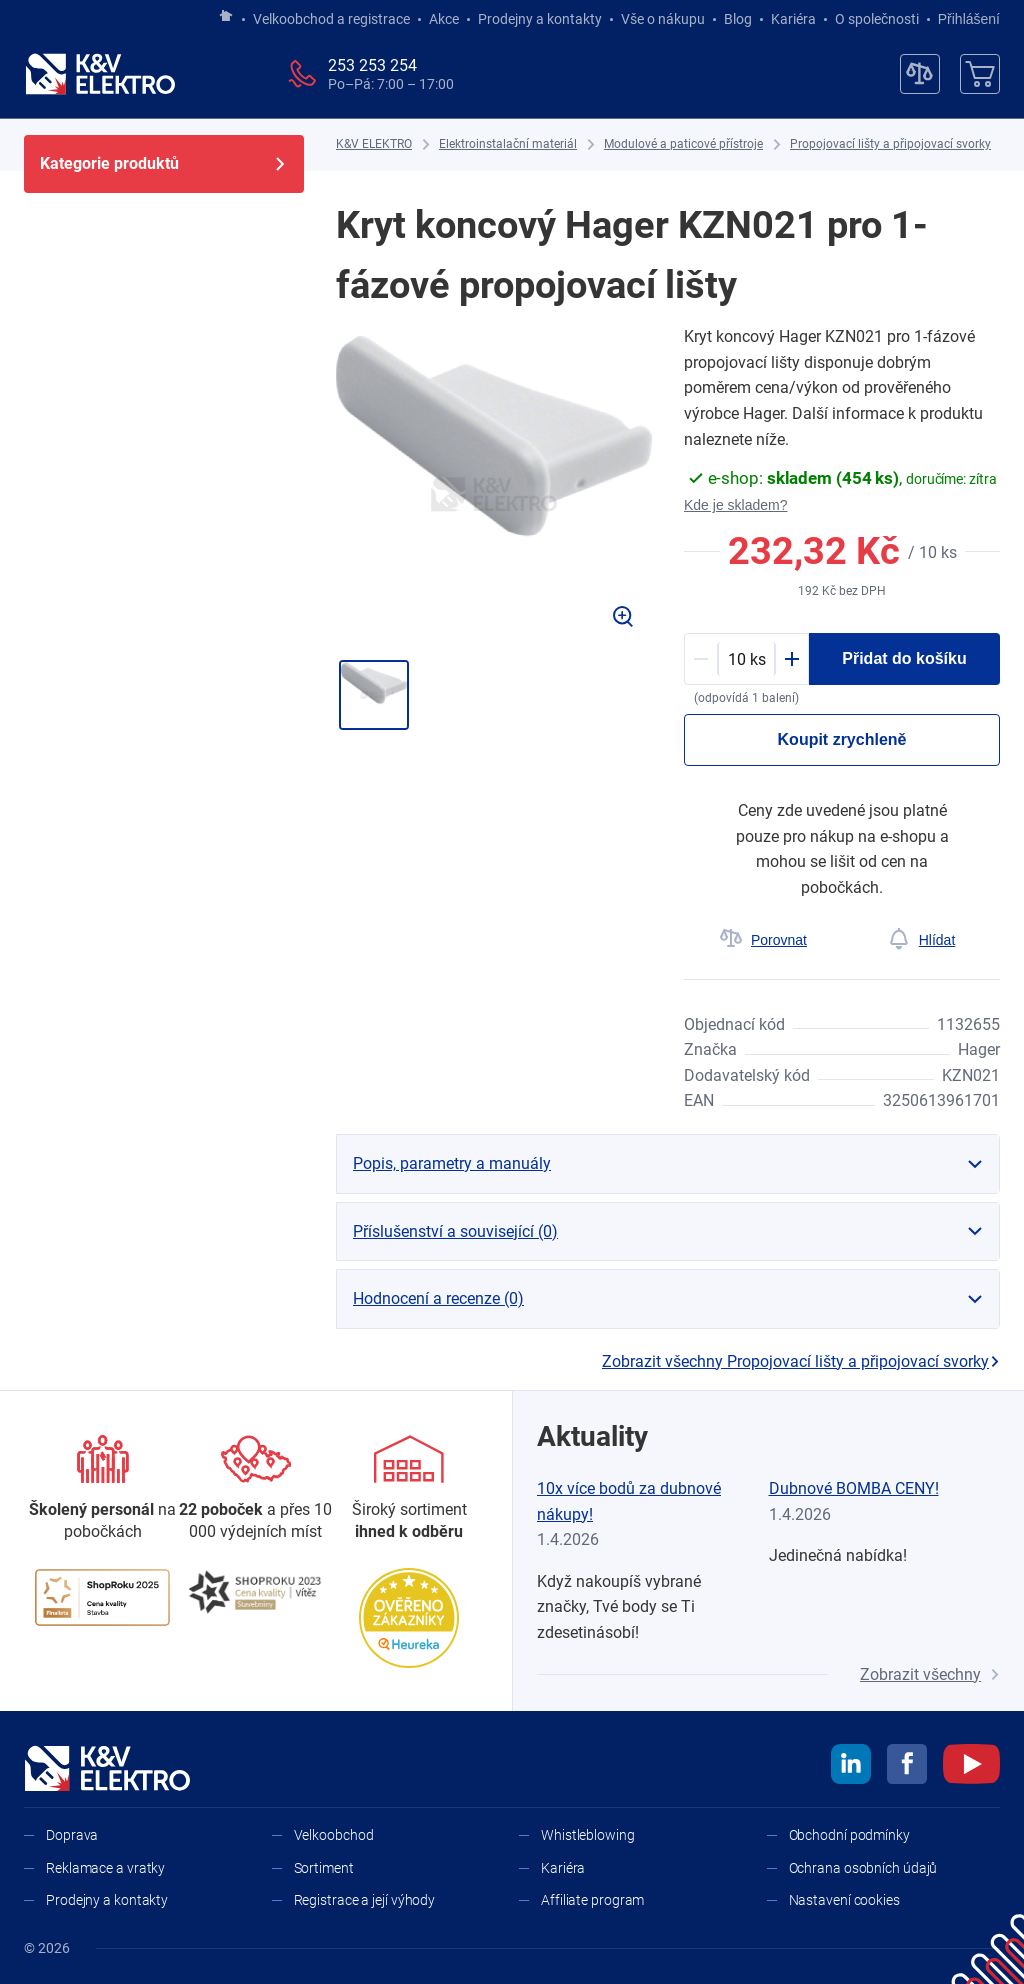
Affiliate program (592, 1900)
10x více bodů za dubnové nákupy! (629, 1501)
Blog (738, 19)
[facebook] (907, 1767)
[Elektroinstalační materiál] (508, 144)
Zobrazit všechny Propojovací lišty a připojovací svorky (801, 1361)
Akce (444, 19)
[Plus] (792, 659)
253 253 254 (372, 65)
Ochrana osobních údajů (863, 1868)
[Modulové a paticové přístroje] (683, 144)
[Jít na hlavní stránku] (226, 17)
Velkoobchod (334, 1835)
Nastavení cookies (844, 1900)
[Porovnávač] (920, 74)
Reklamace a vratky (105, 1868)
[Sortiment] (409, 1489)
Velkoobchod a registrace (331, 19)
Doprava (72, 1835)
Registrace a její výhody (365, 1900)
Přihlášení (963, 19)
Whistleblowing (588, 1835)
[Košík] (980, 74)
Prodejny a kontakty (540, 19)
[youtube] (971, 1767)
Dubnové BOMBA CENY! (854, 1488)
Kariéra (793, 19)
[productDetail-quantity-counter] (746, 659)
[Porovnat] (763, 940)
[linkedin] (851, 1767)
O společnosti (877, 19)
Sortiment (324, 1868)
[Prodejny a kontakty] (255, 1489)
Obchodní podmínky (849, 1835)
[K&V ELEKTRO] (100, 74)
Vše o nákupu (663, 19)
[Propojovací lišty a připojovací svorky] (890, 144)
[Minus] (701, 659)
